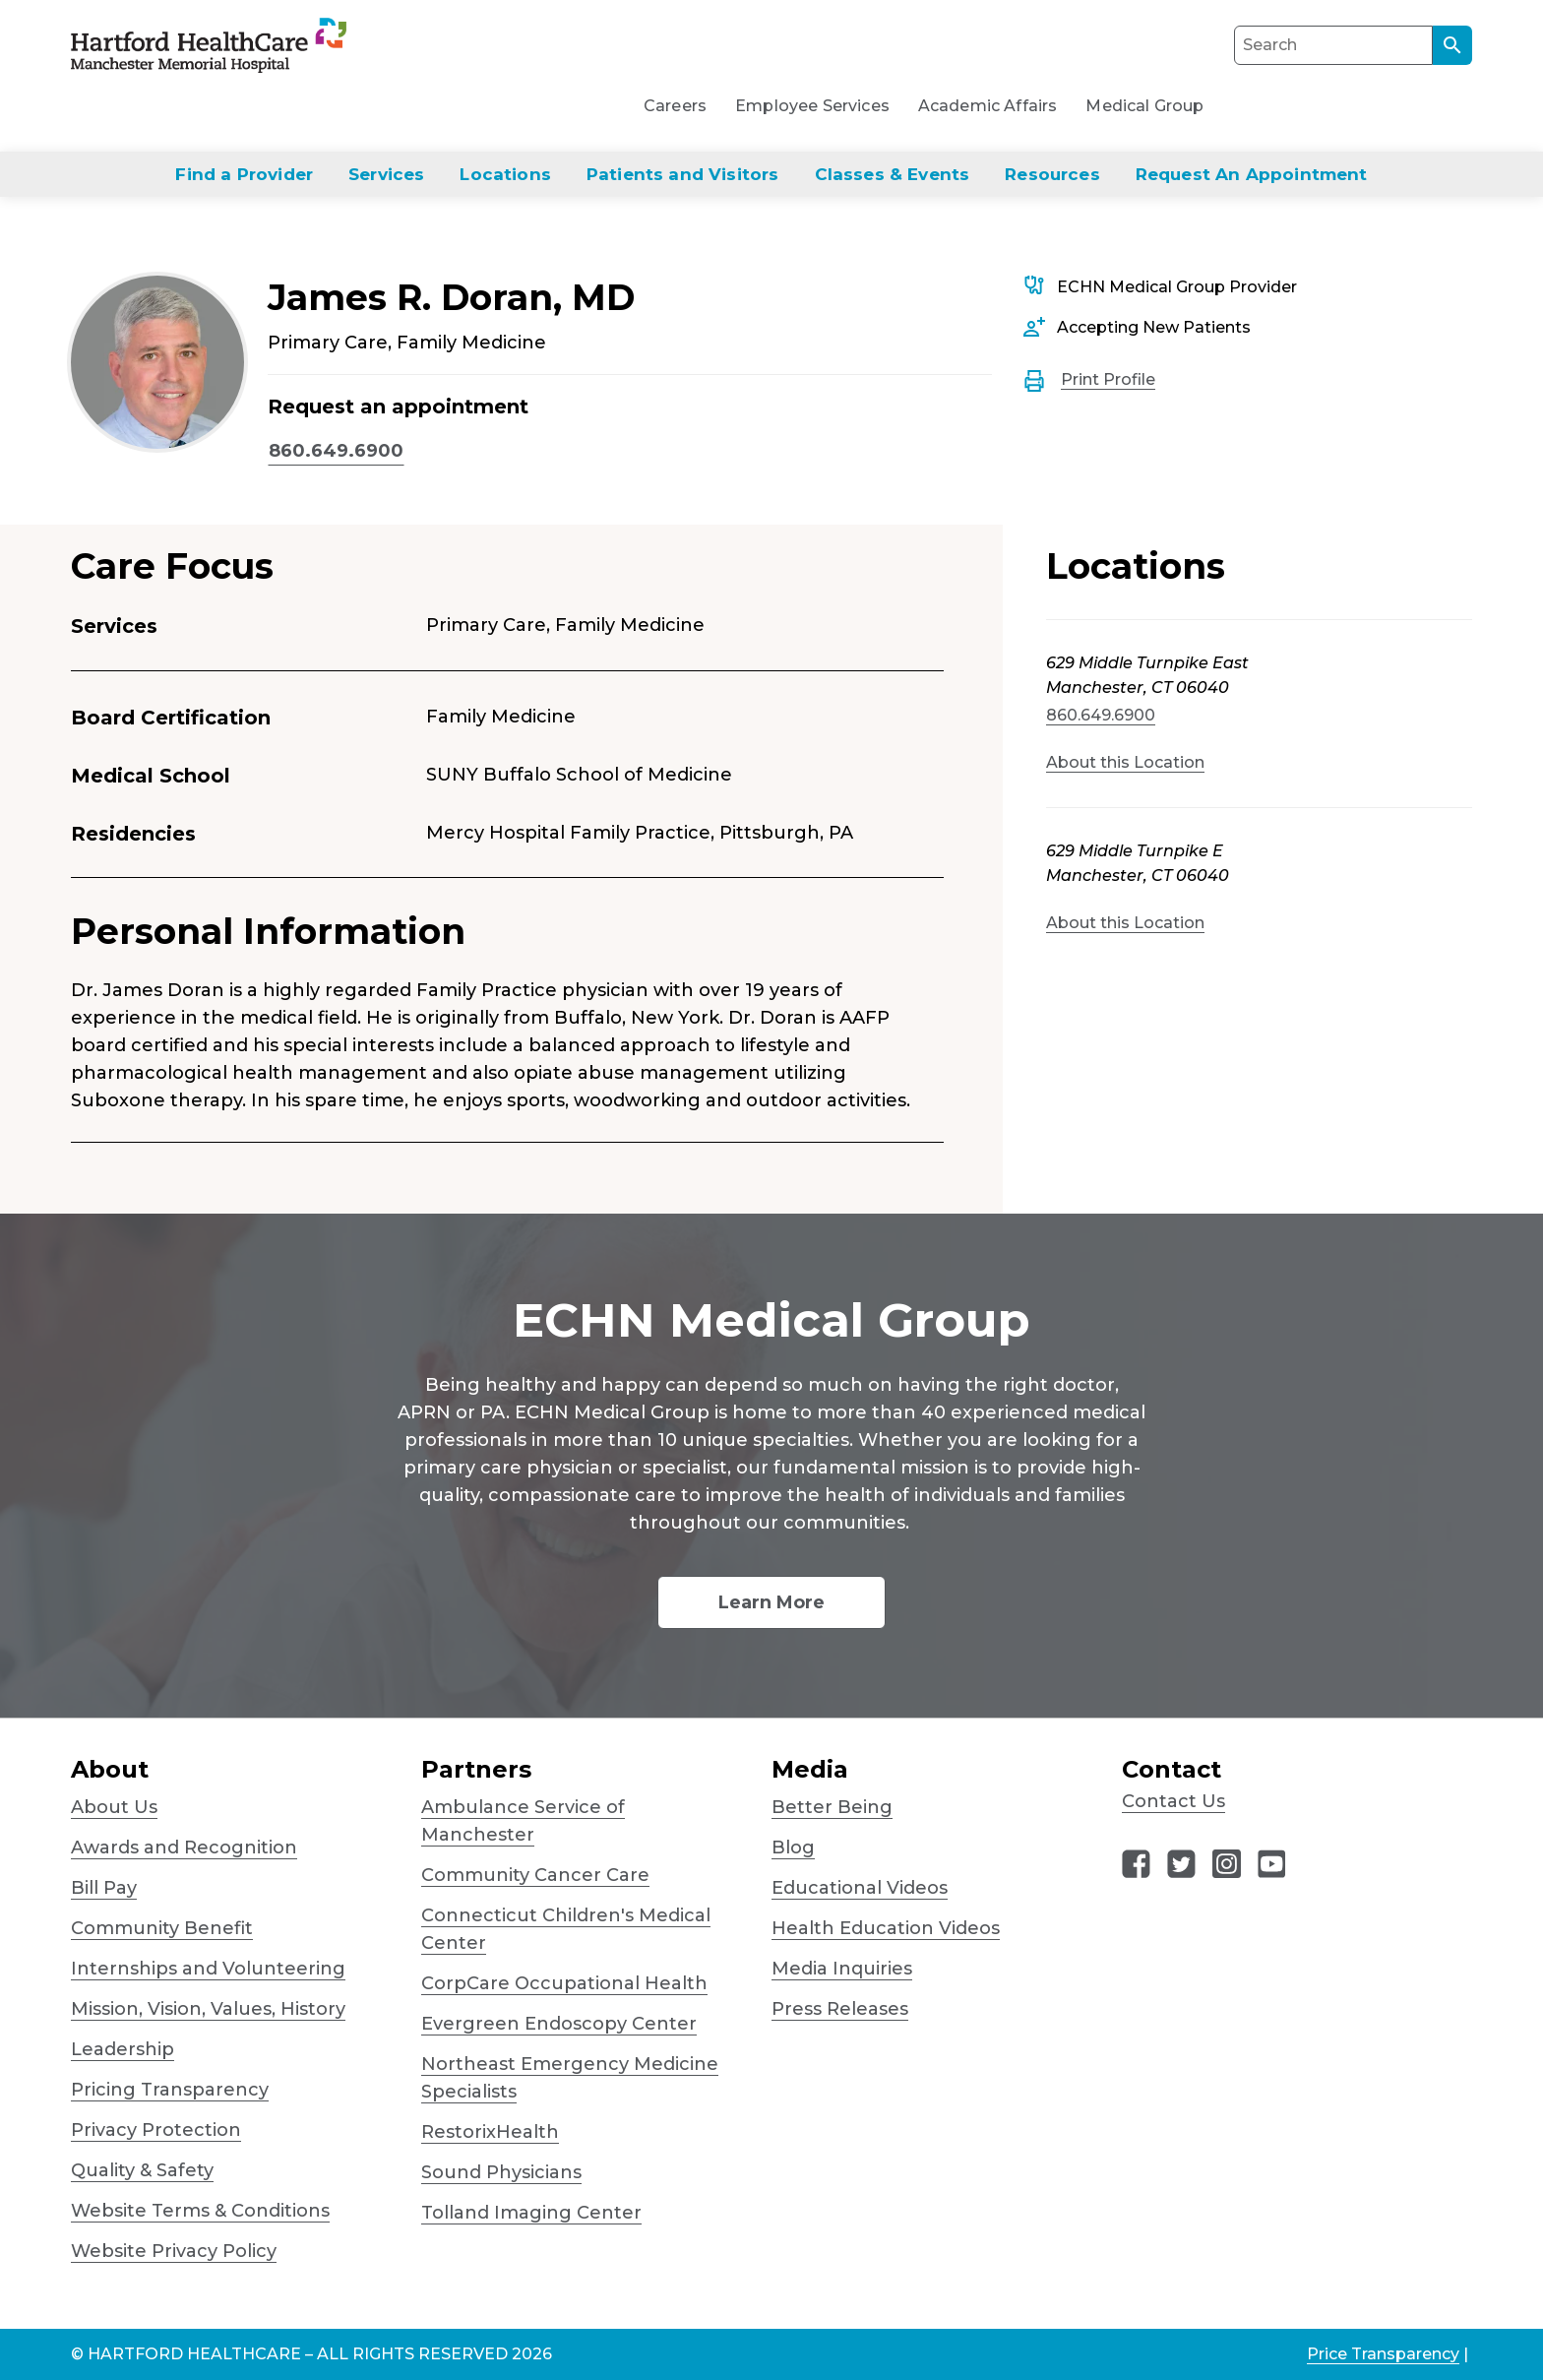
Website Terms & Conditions (200, 2211)
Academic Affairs (988, 105)
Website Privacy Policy (174, 2251)
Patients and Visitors (682, 174)
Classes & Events (892, 174)
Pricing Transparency (170, 2089)
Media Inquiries (842, 1968)
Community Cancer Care (535, 1875)
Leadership (122, 2049)
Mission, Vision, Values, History (208, 2009)
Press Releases (840, 2009)
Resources (1052, 174)
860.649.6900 (336, 451)
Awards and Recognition (184, 1847)
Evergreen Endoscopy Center (559, 2024)
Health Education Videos (886, 1928)
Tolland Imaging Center (531, 2212)
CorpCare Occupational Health (564, 1983)
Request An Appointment (1252, 174)
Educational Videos (860, 1888)
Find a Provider (244, 174)
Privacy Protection (156, 2130)
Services (386, 174)
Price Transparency (1383, 2354)
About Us (114, 1807)
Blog (793, 1847)
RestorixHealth (490, 2132)
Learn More (771, 1602)
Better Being (832, 1807)
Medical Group (1144, 105)
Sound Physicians (501, 2172)
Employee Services (812, 105)
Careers (675, 105)
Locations (505, 174)
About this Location (1125, 762)
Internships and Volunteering (208, 1968)
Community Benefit (162, 1928)
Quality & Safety (142, 2170)
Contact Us (1173, 1801)
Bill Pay (104, 1888)
